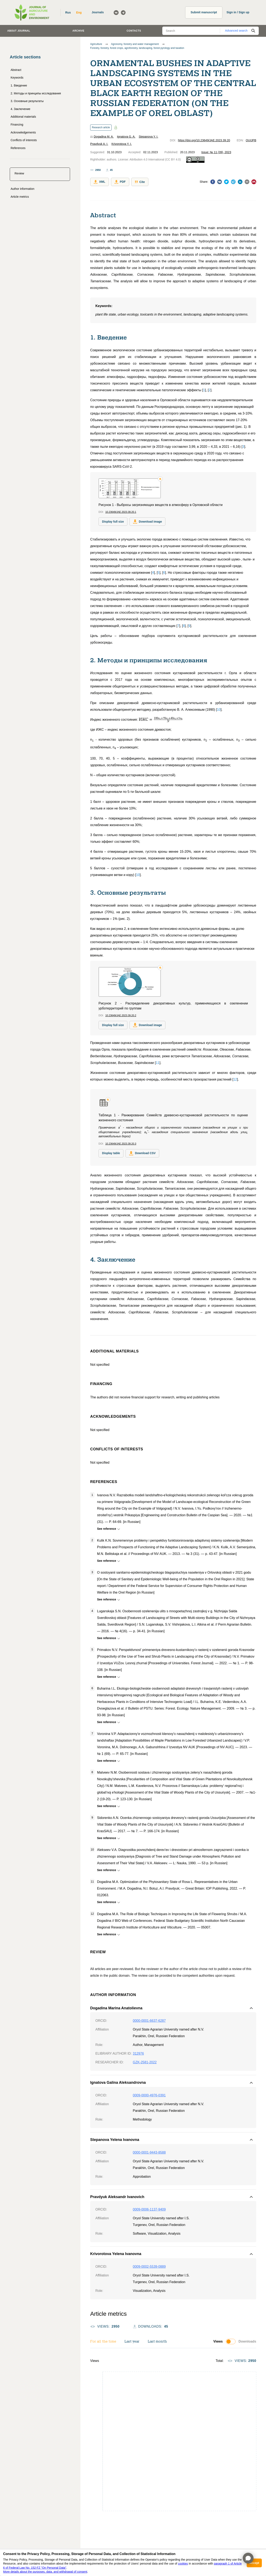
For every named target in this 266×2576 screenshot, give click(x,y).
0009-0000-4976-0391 (149, 2095)
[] (204, 390)
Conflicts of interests (24, 140)
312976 (138, 2053)
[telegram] (233, 182)
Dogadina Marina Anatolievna (116, 2008)
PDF (120, 182)
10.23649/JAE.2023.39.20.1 (120, 512)
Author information (22, 188)
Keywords (17, 77)
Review (19, 173)
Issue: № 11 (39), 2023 (216, 152)
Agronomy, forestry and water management (135, 44)
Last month (157, 2341)
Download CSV (142, 1153)
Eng (78, 12)
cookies (183, 2563)
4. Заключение (20, 109)
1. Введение (19, 85)
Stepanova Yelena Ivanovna (114, 2140)
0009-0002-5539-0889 (149, 2266)
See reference (107, 1528)
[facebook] (212, 182)
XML (99, 182)
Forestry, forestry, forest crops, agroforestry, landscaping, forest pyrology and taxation (137, 48)
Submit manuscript (204, 12)
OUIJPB (251, 140)
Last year (131, 2341)
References (18, 148)
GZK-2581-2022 (145, 2062)
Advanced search (236, 30)
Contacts (134, 30)
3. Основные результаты (27, 101)
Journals (98, 12)
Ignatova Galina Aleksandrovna (118, 2082)
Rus (68, 12)
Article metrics (20, 196)
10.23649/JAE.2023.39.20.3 (120, 1143)
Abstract (16, 70)
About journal (18, 30)
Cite (140, 182)
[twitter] (226, 182)
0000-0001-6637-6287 (149, 2020)
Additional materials (23, 116)
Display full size (113, 521)
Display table (111, 1153)
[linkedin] (240, 182)
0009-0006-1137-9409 (149, 2209)
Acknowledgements (23, 132)
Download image (147, 521)
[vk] (219, 182)
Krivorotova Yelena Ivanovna (115, 2254)
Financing (17, 124)
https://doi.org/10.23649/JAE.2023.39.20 (204, 140)
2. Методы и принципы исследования (36, 93)
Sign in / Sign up (238, 12)
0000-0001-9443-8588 (149, 2152)
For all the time (103, 2341)
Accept (254, 2563)
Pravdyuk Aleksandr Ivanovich (117, 2197)
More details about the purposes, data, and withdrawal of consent (45, 2571)
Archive (78, 30)
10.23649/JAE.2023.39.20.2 (120, 1015)
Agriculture (96, 44)
